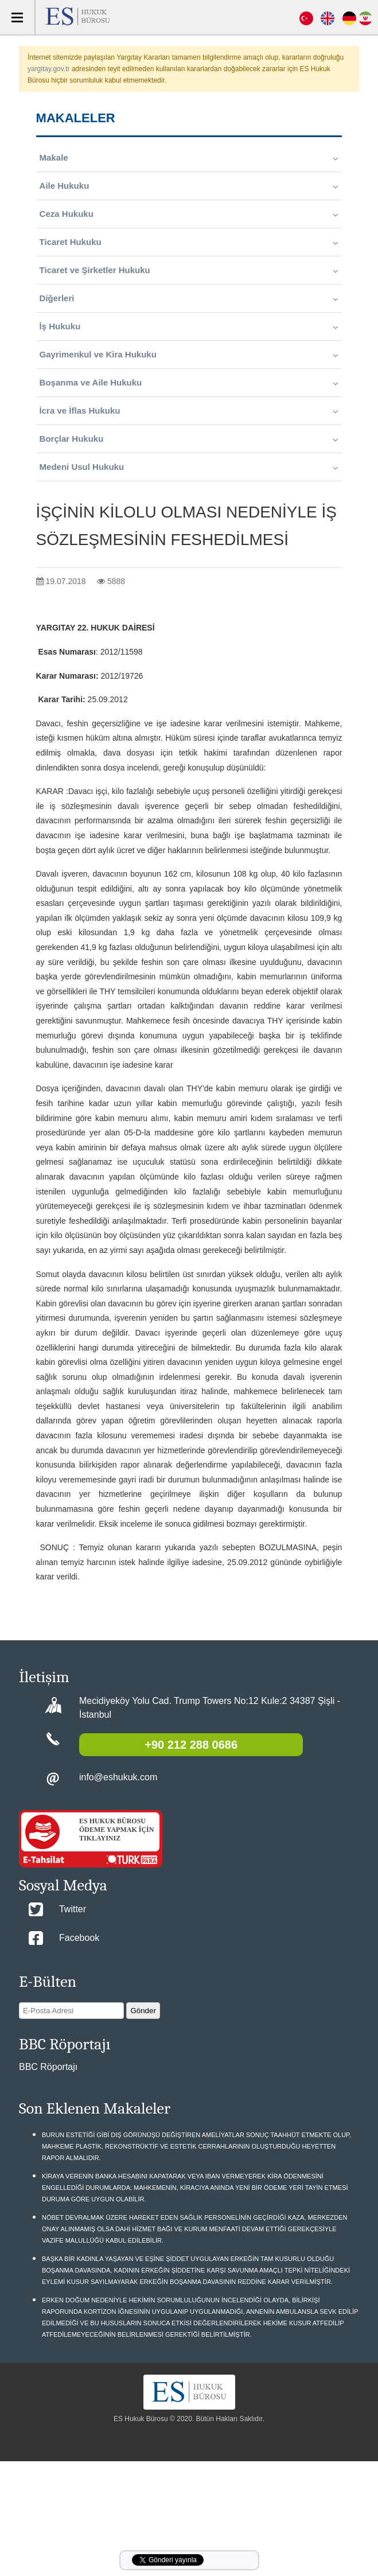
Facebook (79, 1938)
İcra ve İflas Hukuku (189, 411)
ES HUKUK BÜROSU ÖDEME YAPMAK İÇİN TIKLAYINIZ (116, 1829)
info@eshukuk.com (118, 1777)
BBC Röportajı (48, 2067)
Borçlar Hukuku (189, 439)
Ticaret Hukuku (189, 242)
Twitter (72, 1909)
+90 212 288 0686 (191, 1744)
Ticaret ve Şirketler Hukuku (189, 270)
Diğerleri (189, 298)
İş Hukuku (189, 326)
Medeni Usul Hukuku (189, 467)
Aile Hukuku (189, 186)
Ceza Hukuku (189, 214)
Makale (189, 158)
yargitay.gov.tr (49, 69)
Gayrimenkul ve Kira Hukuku (189, 354)
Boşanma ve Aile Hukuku (189, 383)
